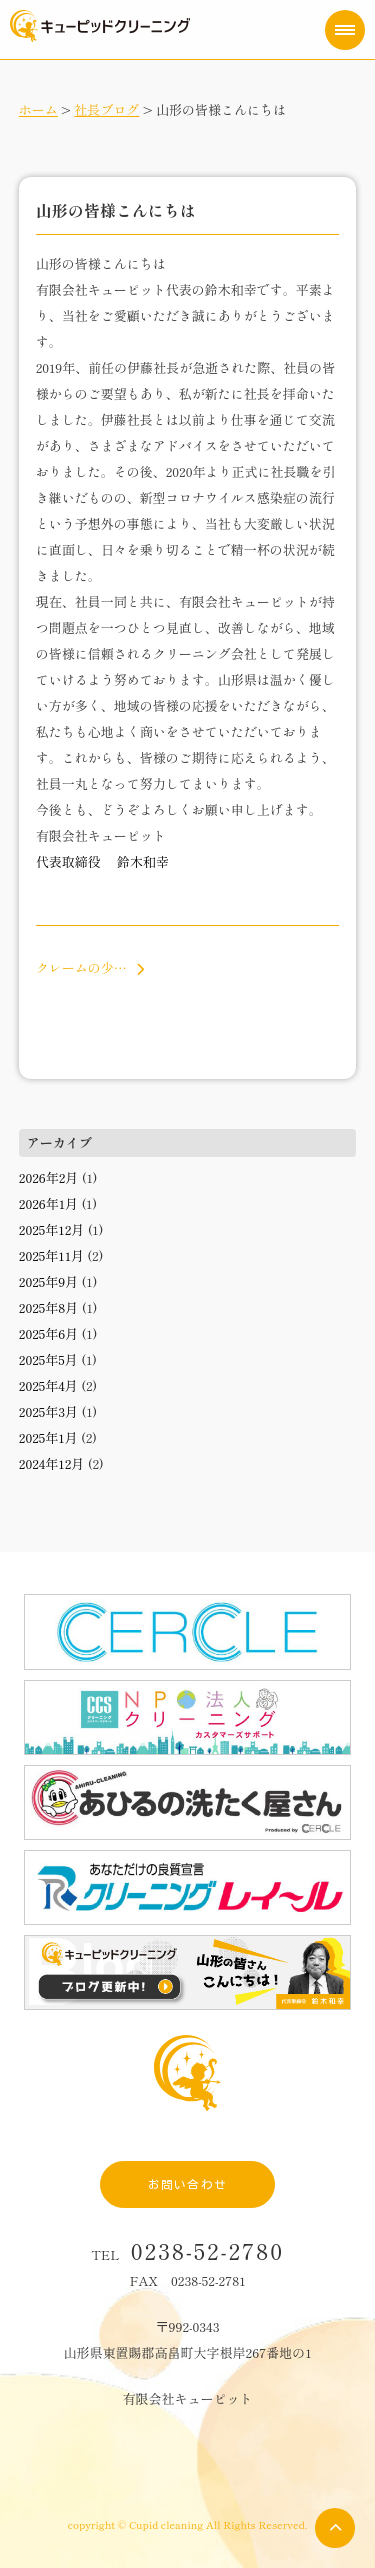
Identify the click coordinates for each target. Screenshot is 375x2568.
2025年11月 (51, 1255)
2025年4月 (48, 1385)
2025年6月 (49, 1333)
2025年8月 (49, 1307)
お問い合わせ (187, 2184)
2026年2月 (49, 1177)
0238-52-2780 (207, 2251)
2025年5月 (48, 1359)
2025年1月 (48, 1437)
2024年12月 (52, 1463)
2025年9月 (49, 1281)
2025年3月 (48, 1411)
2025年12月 (52, 1229)
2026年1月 (48, 1203)
